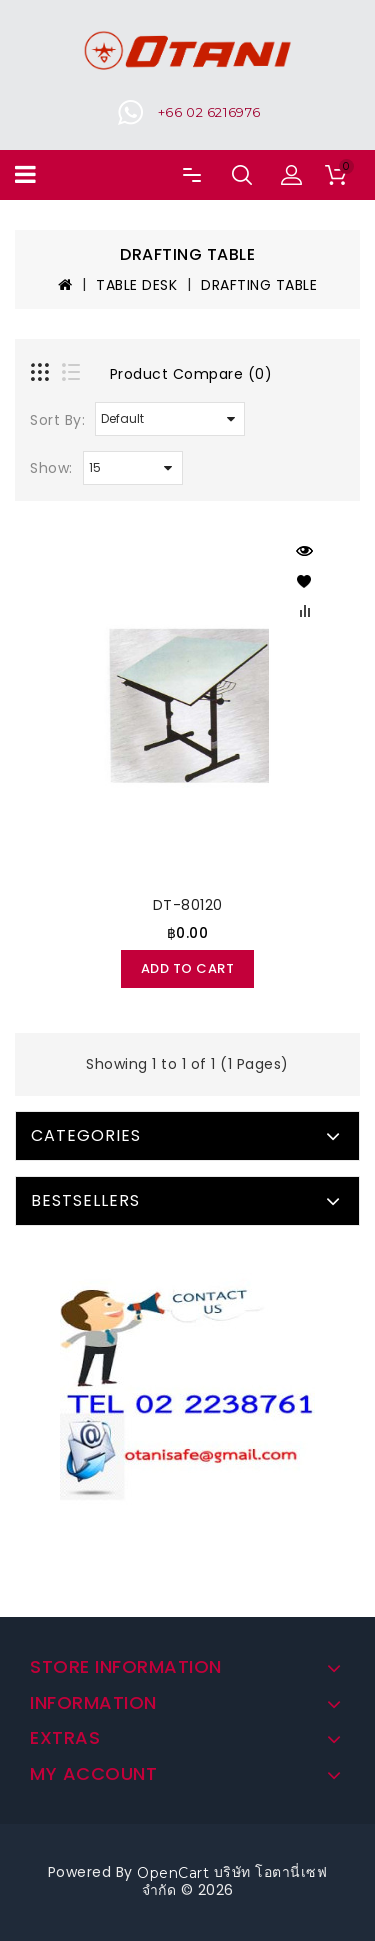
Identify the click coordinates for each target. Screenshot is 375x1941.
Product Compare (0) (191, 374)
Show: (51, 468)
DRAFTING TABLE (259, 285)
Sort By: (57, 420)
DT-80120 (188, 905)
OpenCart (173, 1873)
